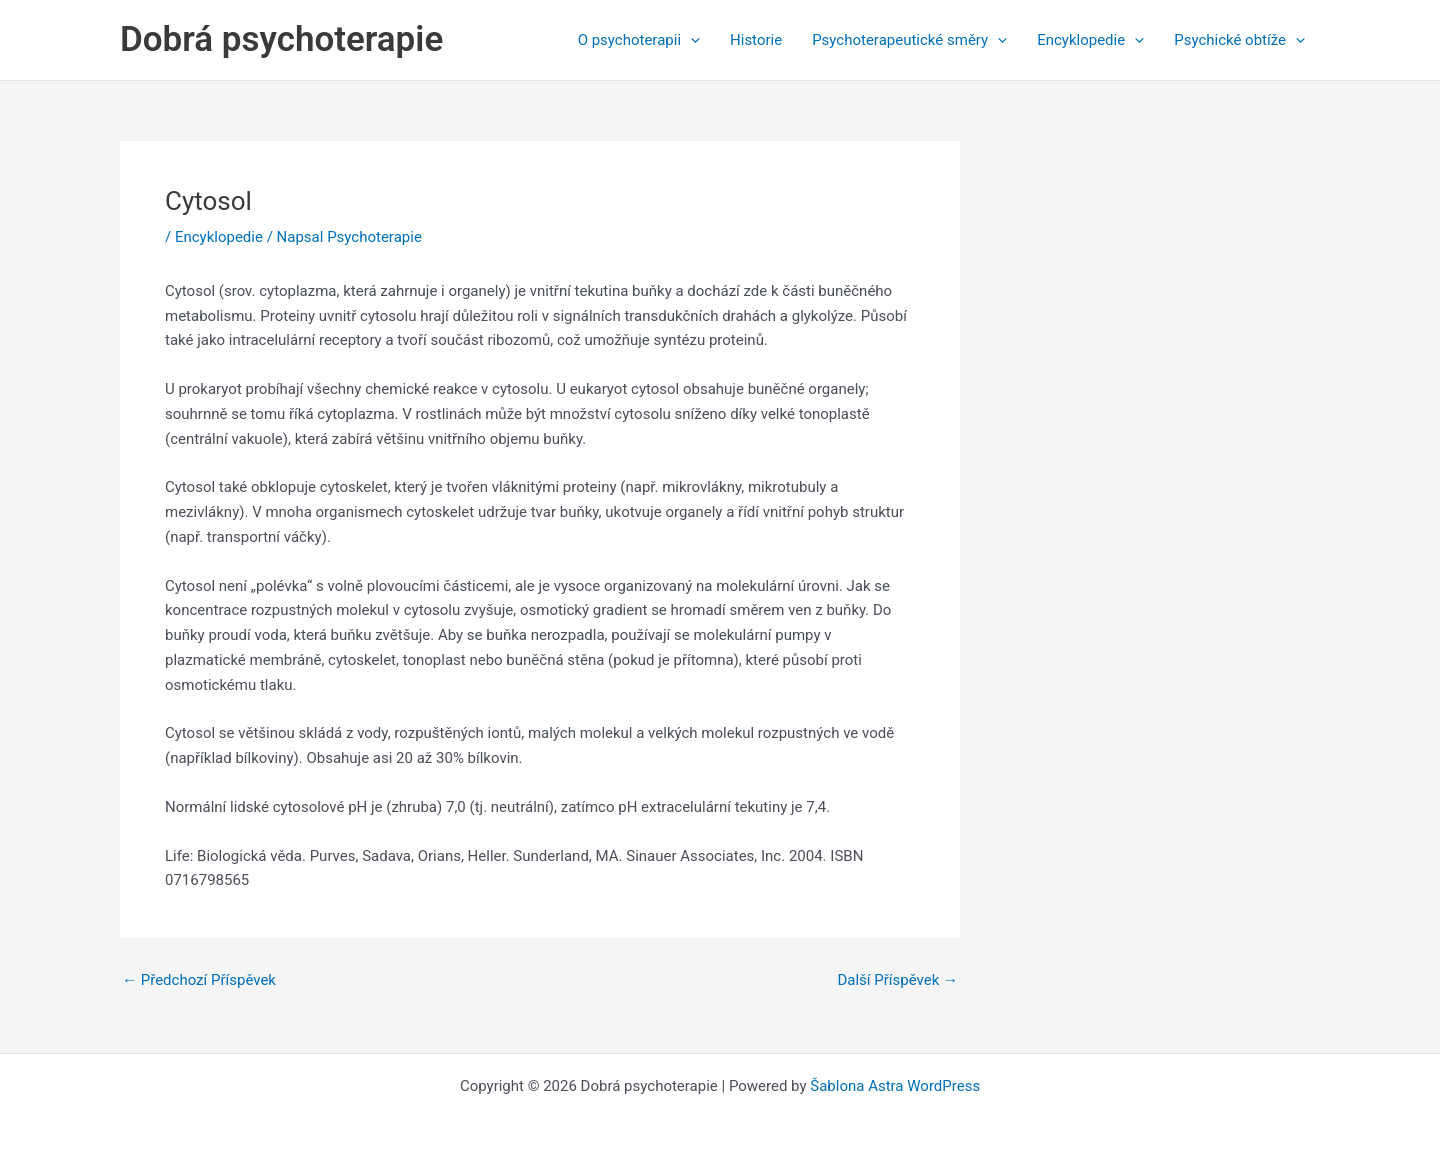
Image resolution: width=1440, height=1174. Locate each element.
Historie (756, 40)
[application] (690, 40)
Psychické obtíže (1239, 40)
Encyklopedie (1090, 40)
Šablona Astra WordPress (895, 1086)
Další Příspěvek (897, 980)
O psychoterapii (639, 40)
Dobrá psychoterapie (281, 39)
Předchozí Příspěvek (199, 980)
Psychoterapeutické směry (909, 40)
